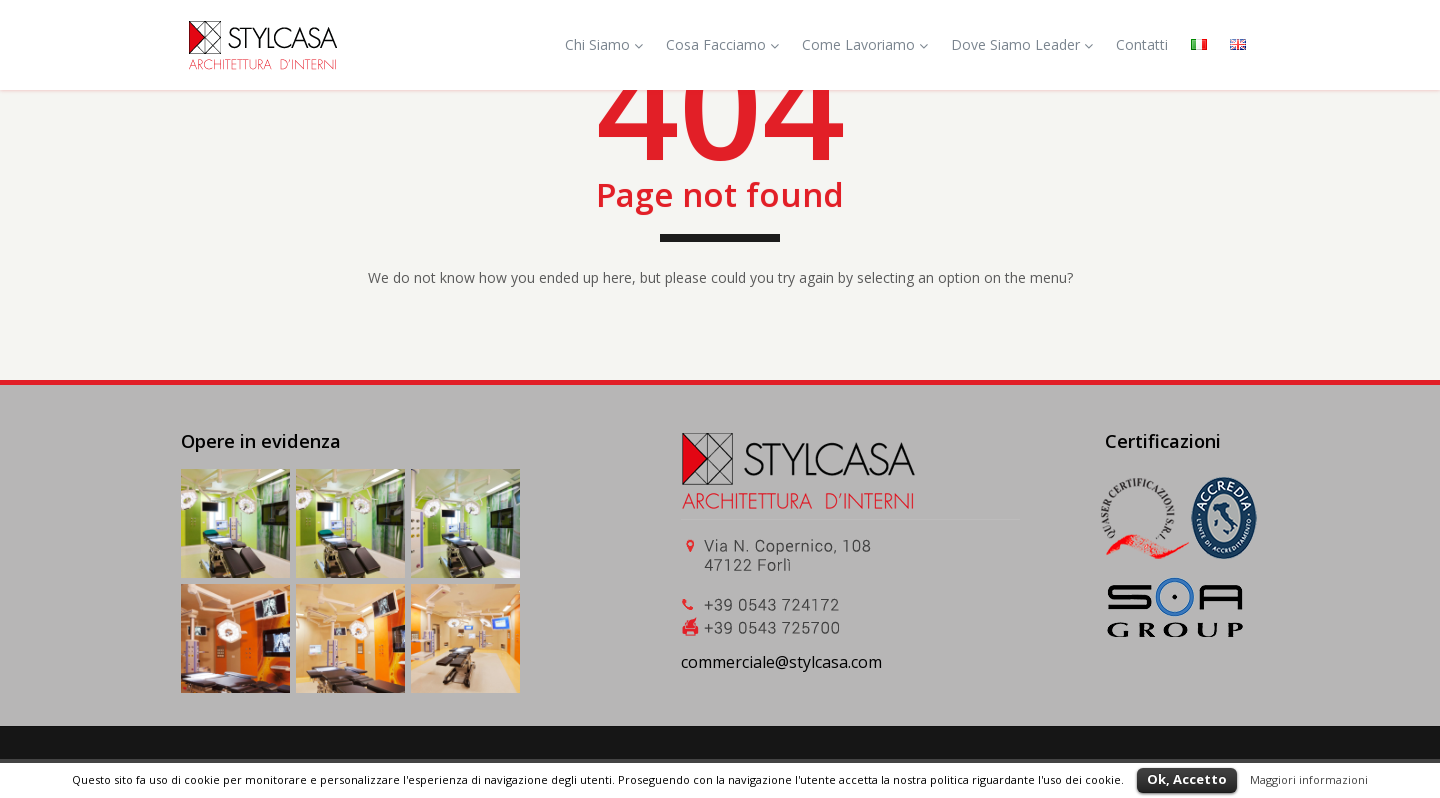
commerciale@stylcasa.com (781, 662)
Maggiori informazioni (1309, 779)
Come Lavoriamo (865, 44)
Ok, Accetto (1187, 779)
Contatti (1142, 44)
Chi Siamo (604, 44)
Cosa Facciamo (722, 44)
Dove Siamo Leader (1022, 44)
